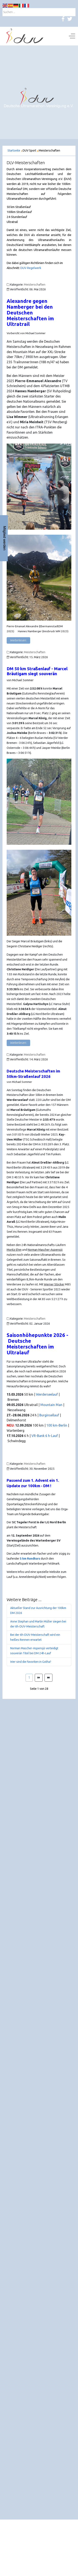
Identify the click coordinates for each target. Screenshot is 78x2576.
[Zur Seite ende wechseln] (48, 1678)
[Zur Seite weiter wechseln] (39, 1678)
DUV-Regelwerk (30, 268)
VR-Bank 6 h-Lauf (44, 1436)
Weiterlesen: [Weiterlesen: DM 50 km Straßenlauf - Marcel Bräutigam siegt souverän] (18, 1042)
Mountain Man (51, 1405)
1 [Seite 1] (29, 1677)
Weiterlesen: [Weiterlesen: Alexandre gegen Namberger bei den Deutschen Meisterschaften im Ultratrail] (18, 640)
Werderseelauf (47, 1394)
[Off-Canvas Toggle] (72, 36)
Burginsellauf (49, 1415)
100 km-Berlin (56, 1425)
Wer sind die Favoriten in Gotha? (30, 1661)
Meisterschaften (34, 284)
